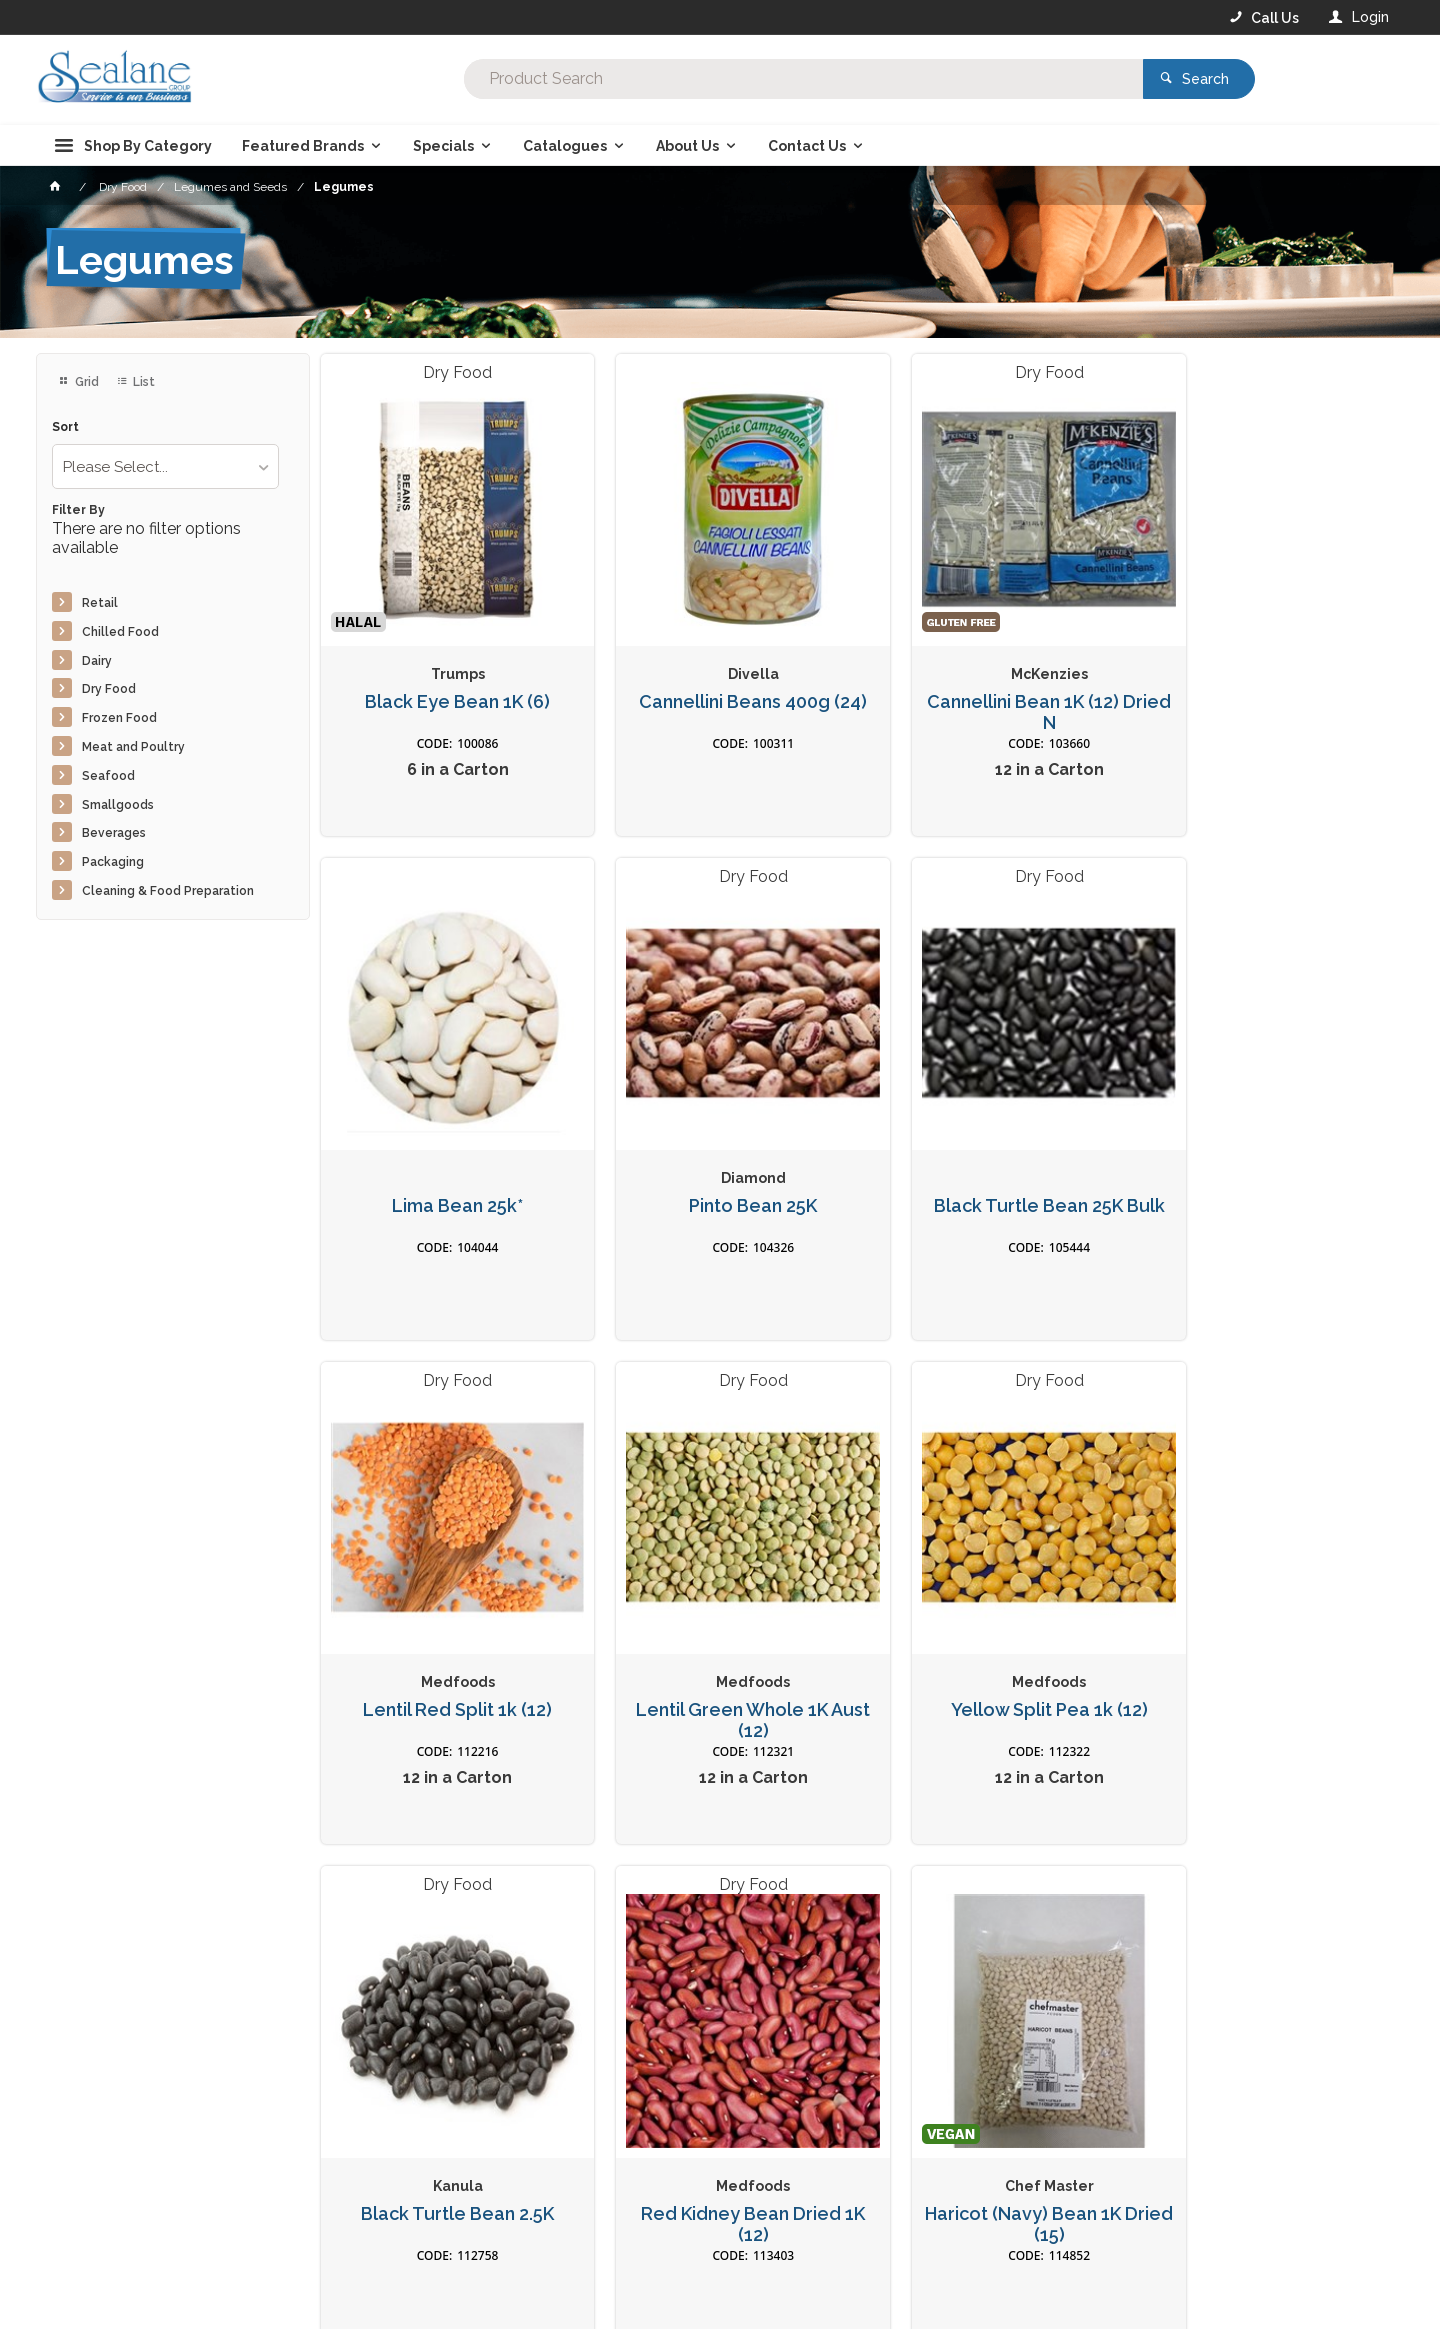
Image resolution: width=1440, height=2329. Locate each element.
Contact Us (90, 2244)
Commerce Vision (152, 2320)
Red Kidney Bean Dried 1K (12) (994, 1653)
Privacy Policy (818, 1964)
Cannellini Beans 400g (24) (720, 679)
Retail (100, 603)
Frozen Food (119, 718)
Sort (65, 427)
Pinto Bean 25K (446, 1161)
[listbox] (165, 466)
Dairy (97, 661)
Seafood (108, 776)
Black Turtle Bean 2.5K (719, 1643)
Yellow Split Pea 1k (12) (446, 1643)
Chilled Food (120, 632)
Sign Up (1186, 1923)
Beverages (114, 833)
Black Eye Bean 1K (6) (446, 679)
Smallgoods (118, 805)
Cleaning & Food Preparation (168, 891)
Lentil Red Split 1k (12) (993, 1161)
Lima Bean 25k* (1267, 679)
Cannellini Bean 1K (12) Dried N (994, 689)
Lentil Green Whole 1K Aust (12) (1267, 1171)
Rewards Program (1046, 2245)
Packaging (113, 862)
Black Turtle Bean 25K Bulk (719, 1161)
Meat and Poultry (133, 747)
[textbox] (639, 80)
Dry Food (109, 689)
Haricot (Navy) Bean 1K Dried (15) (1267, 1653)
